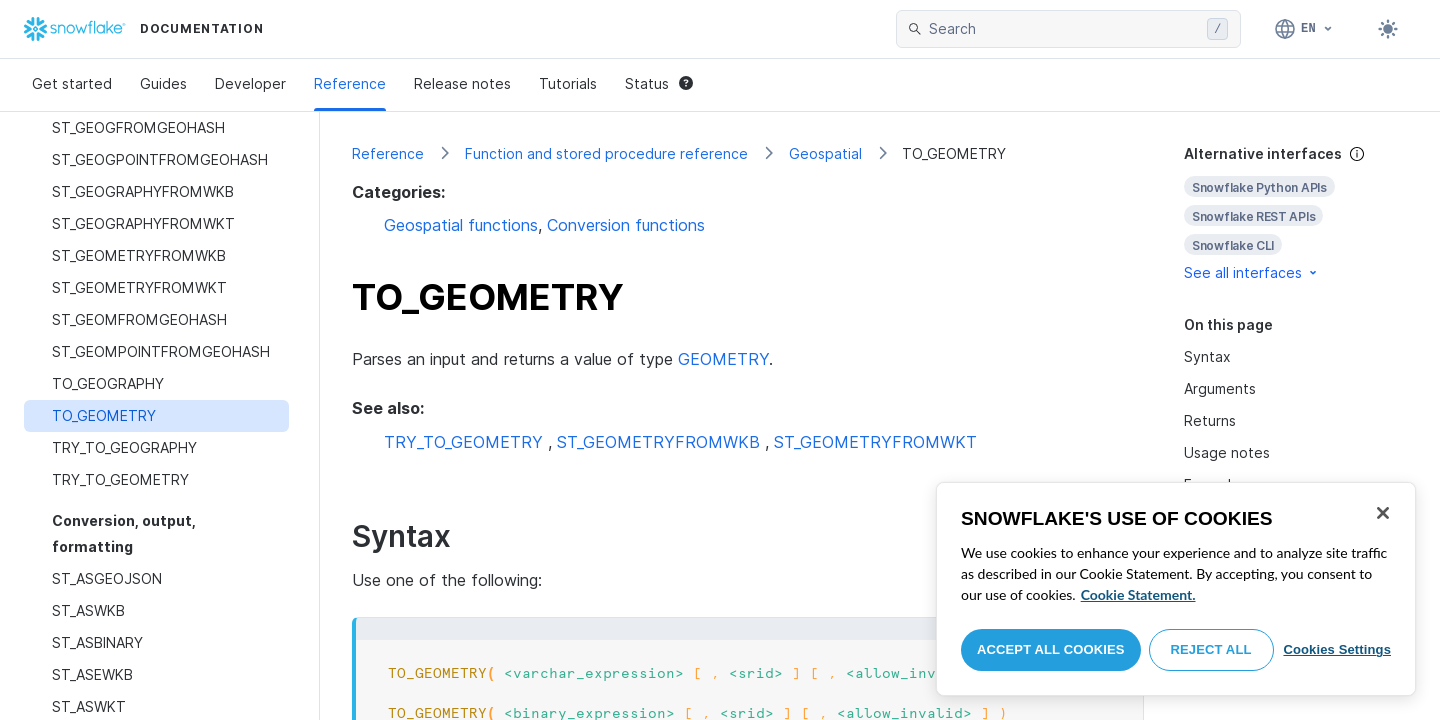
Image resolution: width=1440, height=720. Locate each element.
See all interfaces (1252, 272)
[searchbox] (1064, 29)
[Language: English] (1304, 29)
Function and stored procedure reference (606, 153)
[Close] (1383, 513)
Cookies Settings (1337, 649)
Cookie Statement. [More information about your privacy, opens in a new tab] (1138, 594)
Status (659, 83)
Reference (350, 83)
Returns (1210, 420)
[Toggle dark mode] (1388, 29)
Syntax (1207, 356)
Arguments (1220, 388)
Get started (72, 83)
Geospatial (825, 153)
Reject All (1211, 649)
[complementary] (1296, 213)
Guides (163, 83)
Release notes (462, 83)
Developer (250, 83)
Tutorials (568, 83)
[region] (1176, 589)
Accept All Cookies (1051, 649)
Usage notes (1227, 452)
